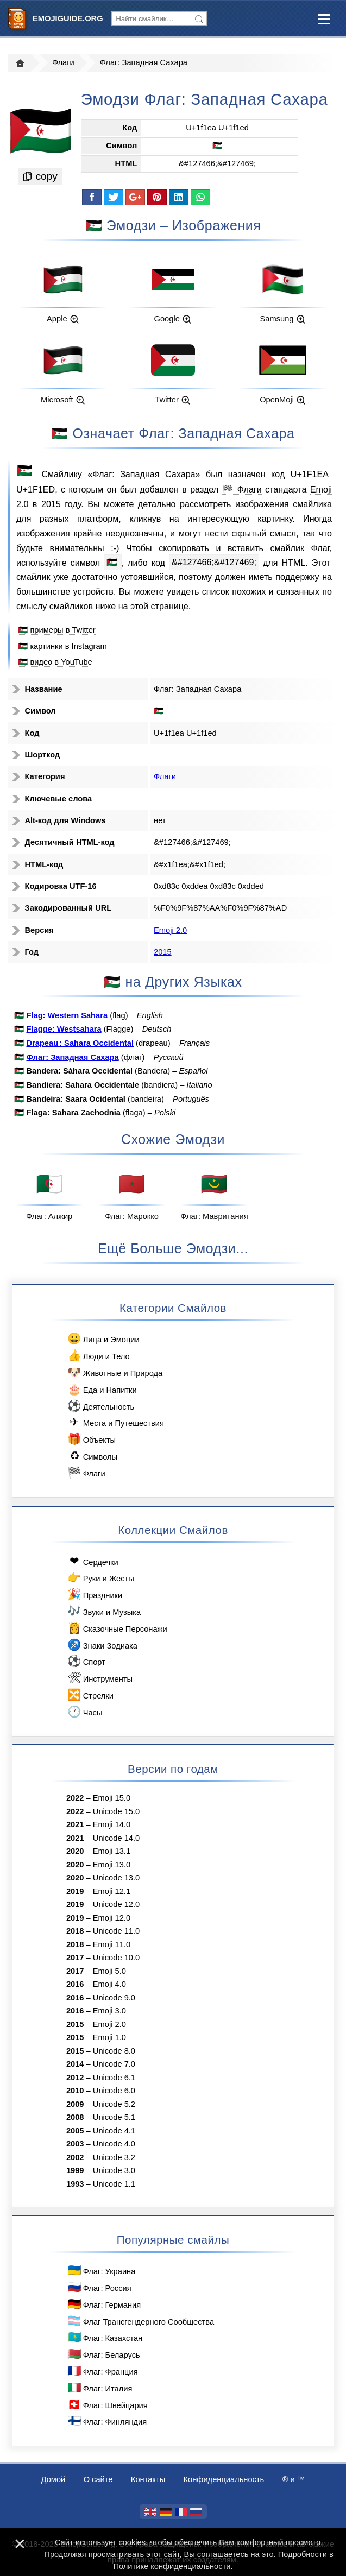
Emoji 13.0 (111, 1864)
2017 (75, 1957)
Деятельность (100, 1406)
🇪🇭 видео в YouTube (55, 662)
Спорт (85, 1661)
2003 (75, 2143)
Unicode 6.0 (114, 2090)
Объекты (91, 1439)
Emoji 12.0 (111, 1918)
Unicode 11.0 (116, 1931)
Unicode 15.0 (116, 1811)
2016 (75, 1984)
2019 (75, 1891)
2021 (75, 1824)
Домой (53, 2479)
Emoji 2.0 (170, 930)
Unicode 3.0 (114, 2170)
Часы (84, 1711)
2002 (75, 2157)
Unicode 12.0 (116, 1904)
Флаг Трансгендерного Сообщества (140, 2321)
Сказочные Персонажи (116, 1628)
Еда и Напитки (101, 1389)
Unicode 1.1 (114, 2184)
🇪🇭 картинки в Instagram (62, 646)
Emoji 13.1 (111, 1851)
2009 (75, 2104)
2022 (75, 1798)
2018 (75, 1931)
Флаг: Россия (98, 2287)
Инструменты (99, 1678)
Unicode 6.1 (114, 2077)
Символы (91, 1456)
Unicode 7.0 (114, 2064)
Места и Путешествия (115, 1422)
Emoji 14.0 (111, 1824)
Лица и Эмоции (103, 1338)
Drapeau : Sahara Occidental (80, 1043)
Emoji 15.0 (111, 1798)
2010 (75, 2090)
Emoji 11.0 (111, 1944)
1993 (75, 2184)
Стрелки (90, 1695)
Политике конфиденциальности (171, 2566)
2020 (75, 1851)
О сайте (98, 2479)
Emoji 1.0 (109, 2037)
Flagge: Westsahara (63, 1029)
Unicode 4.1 (114, 2130)
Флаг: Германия (103, 2304)
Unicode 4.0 (114, 2143)
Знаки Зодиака (101, 1645)
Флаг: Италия (99, 2387)
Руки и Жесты (100, 1577)
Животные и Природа (114, 1372)
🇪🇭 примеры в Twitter (56, 630)
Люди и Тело (98, 1355)
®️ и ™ (293, 2479)
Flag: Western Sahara (67, 1015)
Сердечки (92, 1561)
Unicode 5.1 (114, 2117)
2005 (75, 2130)
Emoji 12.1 (111, 1891)
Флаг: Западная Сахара (143, 62)
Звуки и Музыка (103, 1611)
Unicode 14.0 (116, 1838)
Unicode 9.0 (114, 1997)
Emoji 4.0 (109, 1984)
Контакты (148, 2479)
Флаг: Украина (100, 2270)
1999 (75, 2170)
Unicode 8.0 (114, 2051)
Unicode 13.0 (116, 1877)
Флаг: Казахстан (104, 2337)
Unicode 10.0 (116, 1957)
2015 (51, 504)
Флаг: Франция (102, 2371)
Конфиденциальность (224, 2479)
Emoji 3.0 (109, 2010)
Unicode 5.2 (114, 2104)
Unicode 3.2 (114, 2157)
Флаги (63, 62)
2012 (75, 2077)
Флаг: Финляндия (106, 2421)
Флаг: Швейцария (107, 2404)
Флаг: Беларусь (103, 2354)
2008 (75, 2117)
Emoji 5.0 (109, 1971)
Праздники (94, 1594)
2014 (75, 2064)
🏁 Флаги (242, 489)
